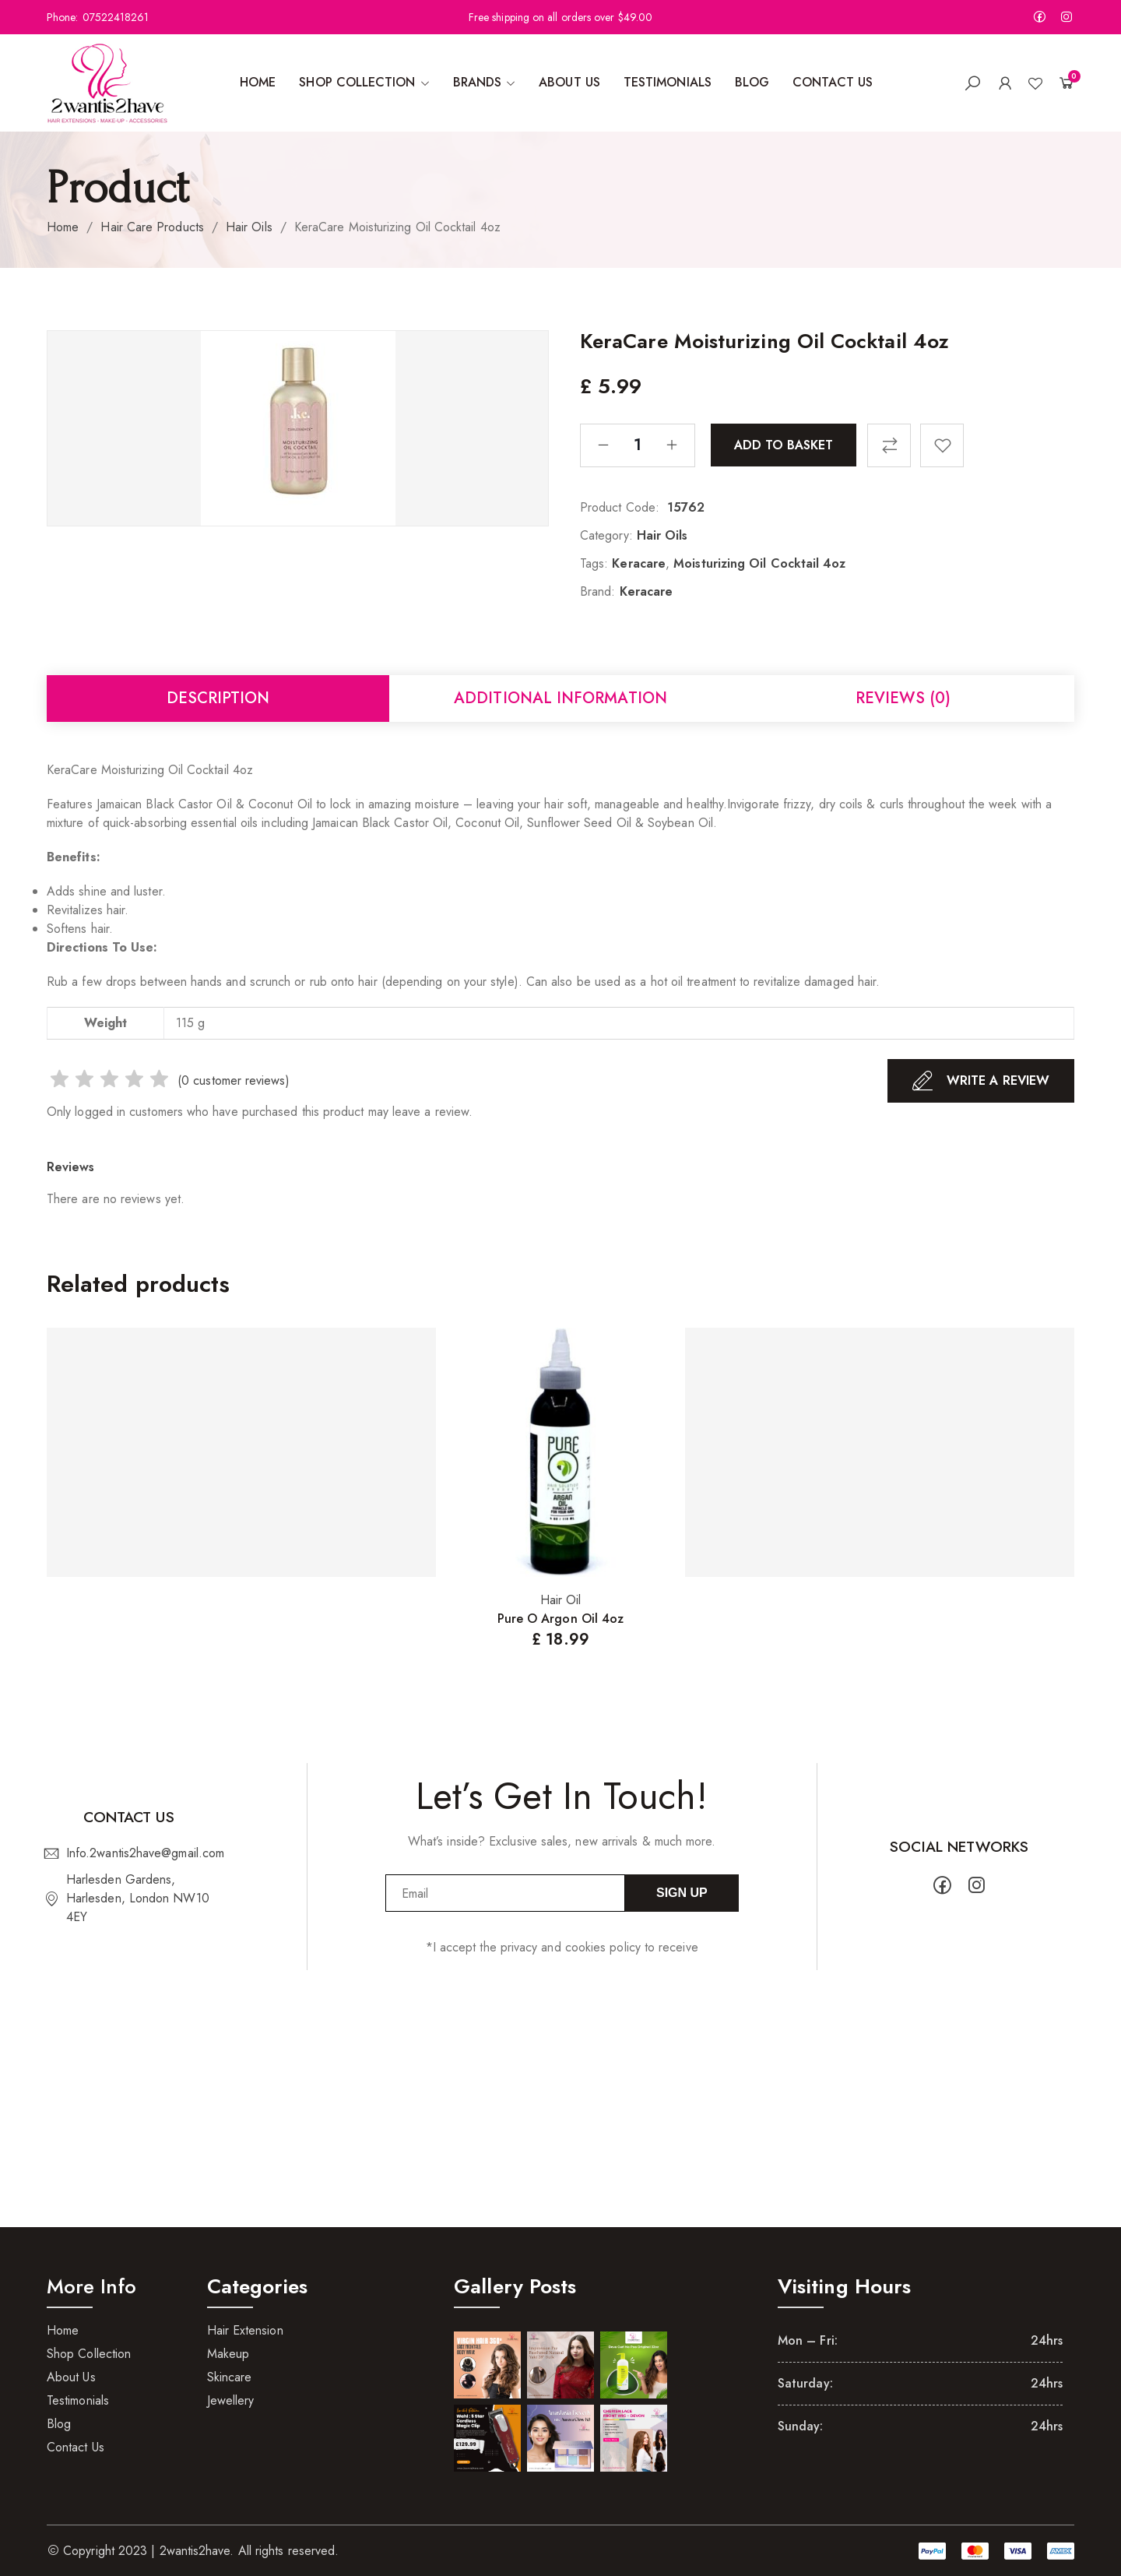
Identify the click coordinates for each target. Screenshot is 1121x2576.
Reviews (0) (903, 698)
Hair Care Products (151, 227)
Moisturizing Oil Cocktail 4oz (759, 563)
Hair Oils (249, 227)
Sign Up (682, 1892)
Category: (606, 535)
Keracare (639, 563)
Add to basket (783, 444)
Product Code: (619, 507)
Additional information (560, 698)
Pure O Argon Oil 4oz (560, 1619)
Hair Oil (561, 1600)
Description (218, 698)
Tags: (594, 563)
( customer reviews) (233, 1080)
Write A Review (980, 1081)
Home (63, 227)
